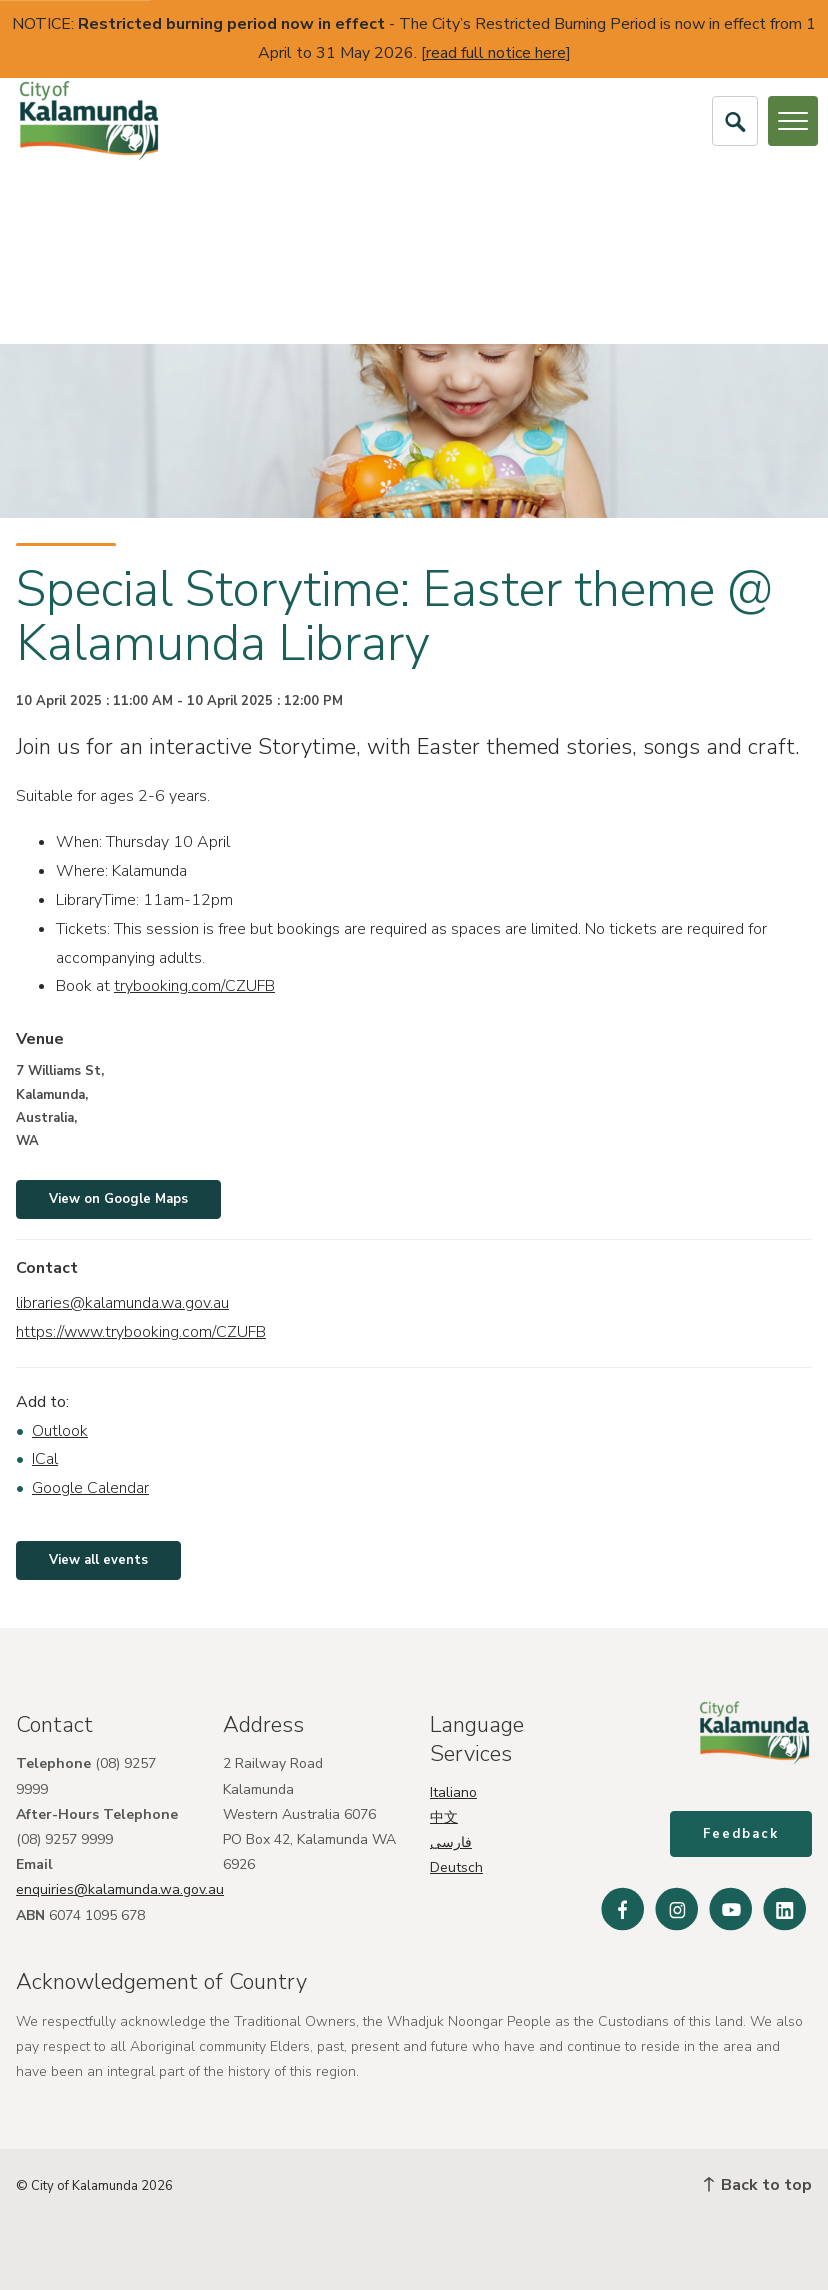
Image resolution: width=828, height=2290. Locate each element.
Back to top (758, 2185)
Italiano (453, 1791)
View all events (98, 1560)
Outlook (60, 1431)
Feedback (741, 1834)
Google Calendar (90, 1488)
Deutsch (456, 1867)
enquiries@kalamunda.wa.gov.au (120, 1889)
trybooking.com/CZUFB (194, 986)
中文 (444, 1816)
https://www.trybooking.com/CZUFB (141, 1332)
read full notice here (496, 53)
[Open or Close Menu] (793, 121)
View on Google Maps (118, 1199)
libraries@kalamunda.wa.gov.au (122, 1303)
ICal (45, 1459)
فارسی (451, 1842)
